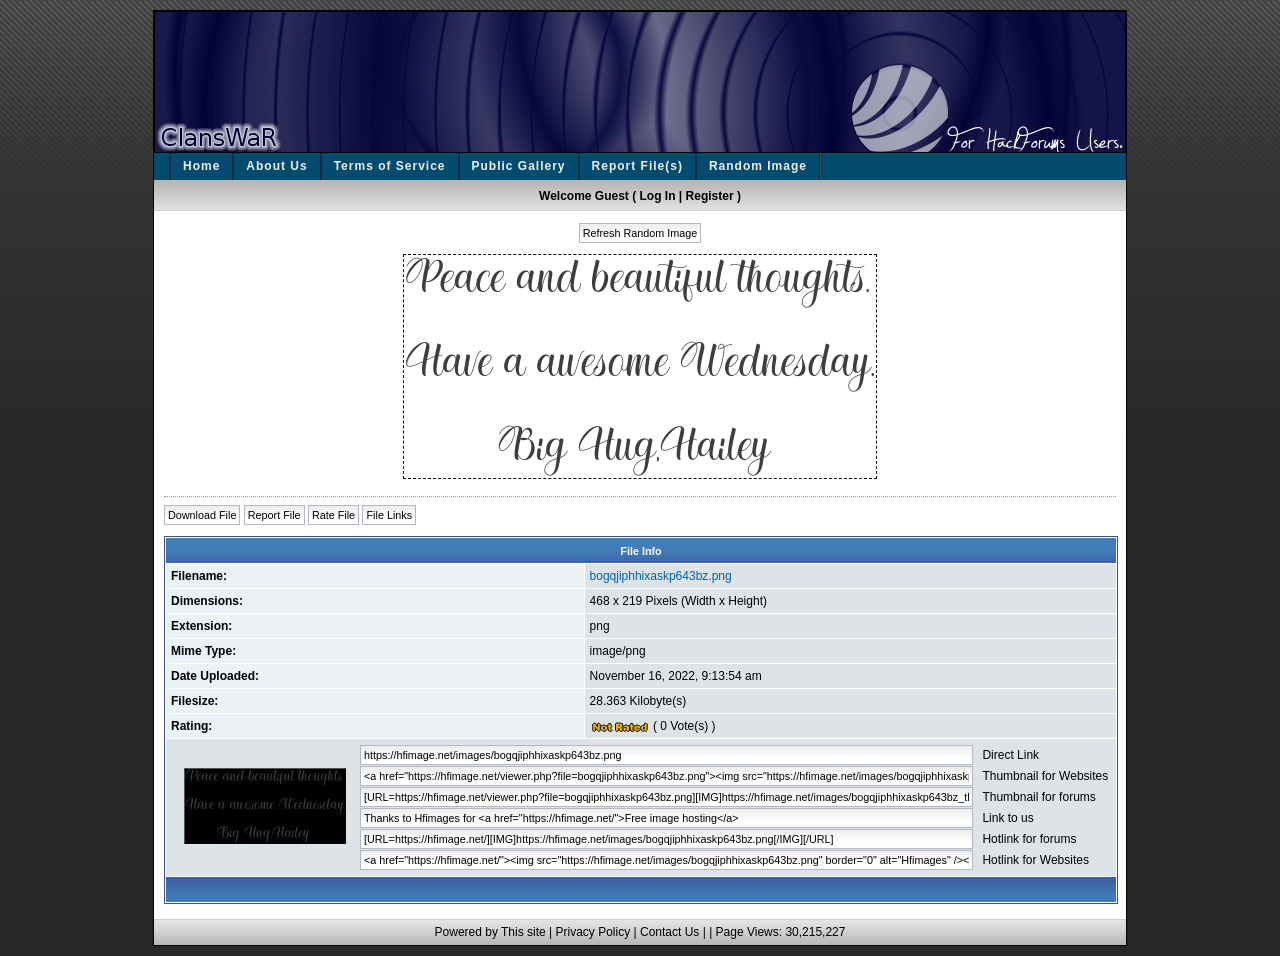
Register (710, 196)
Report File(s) (637, 166)
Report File (274, 515)
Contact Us (669, 932)
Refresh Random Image (640, 233)
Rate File (333, 515)
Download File (202, 515)
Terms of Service (390, 166)
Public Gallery (519, 166)
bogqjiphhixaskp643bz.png (661, 576)
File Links (389, 515)
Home (201, 166)
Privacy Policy (592, 932)
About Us (276, 166)
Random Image (758, 166)
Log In (658, 196)
